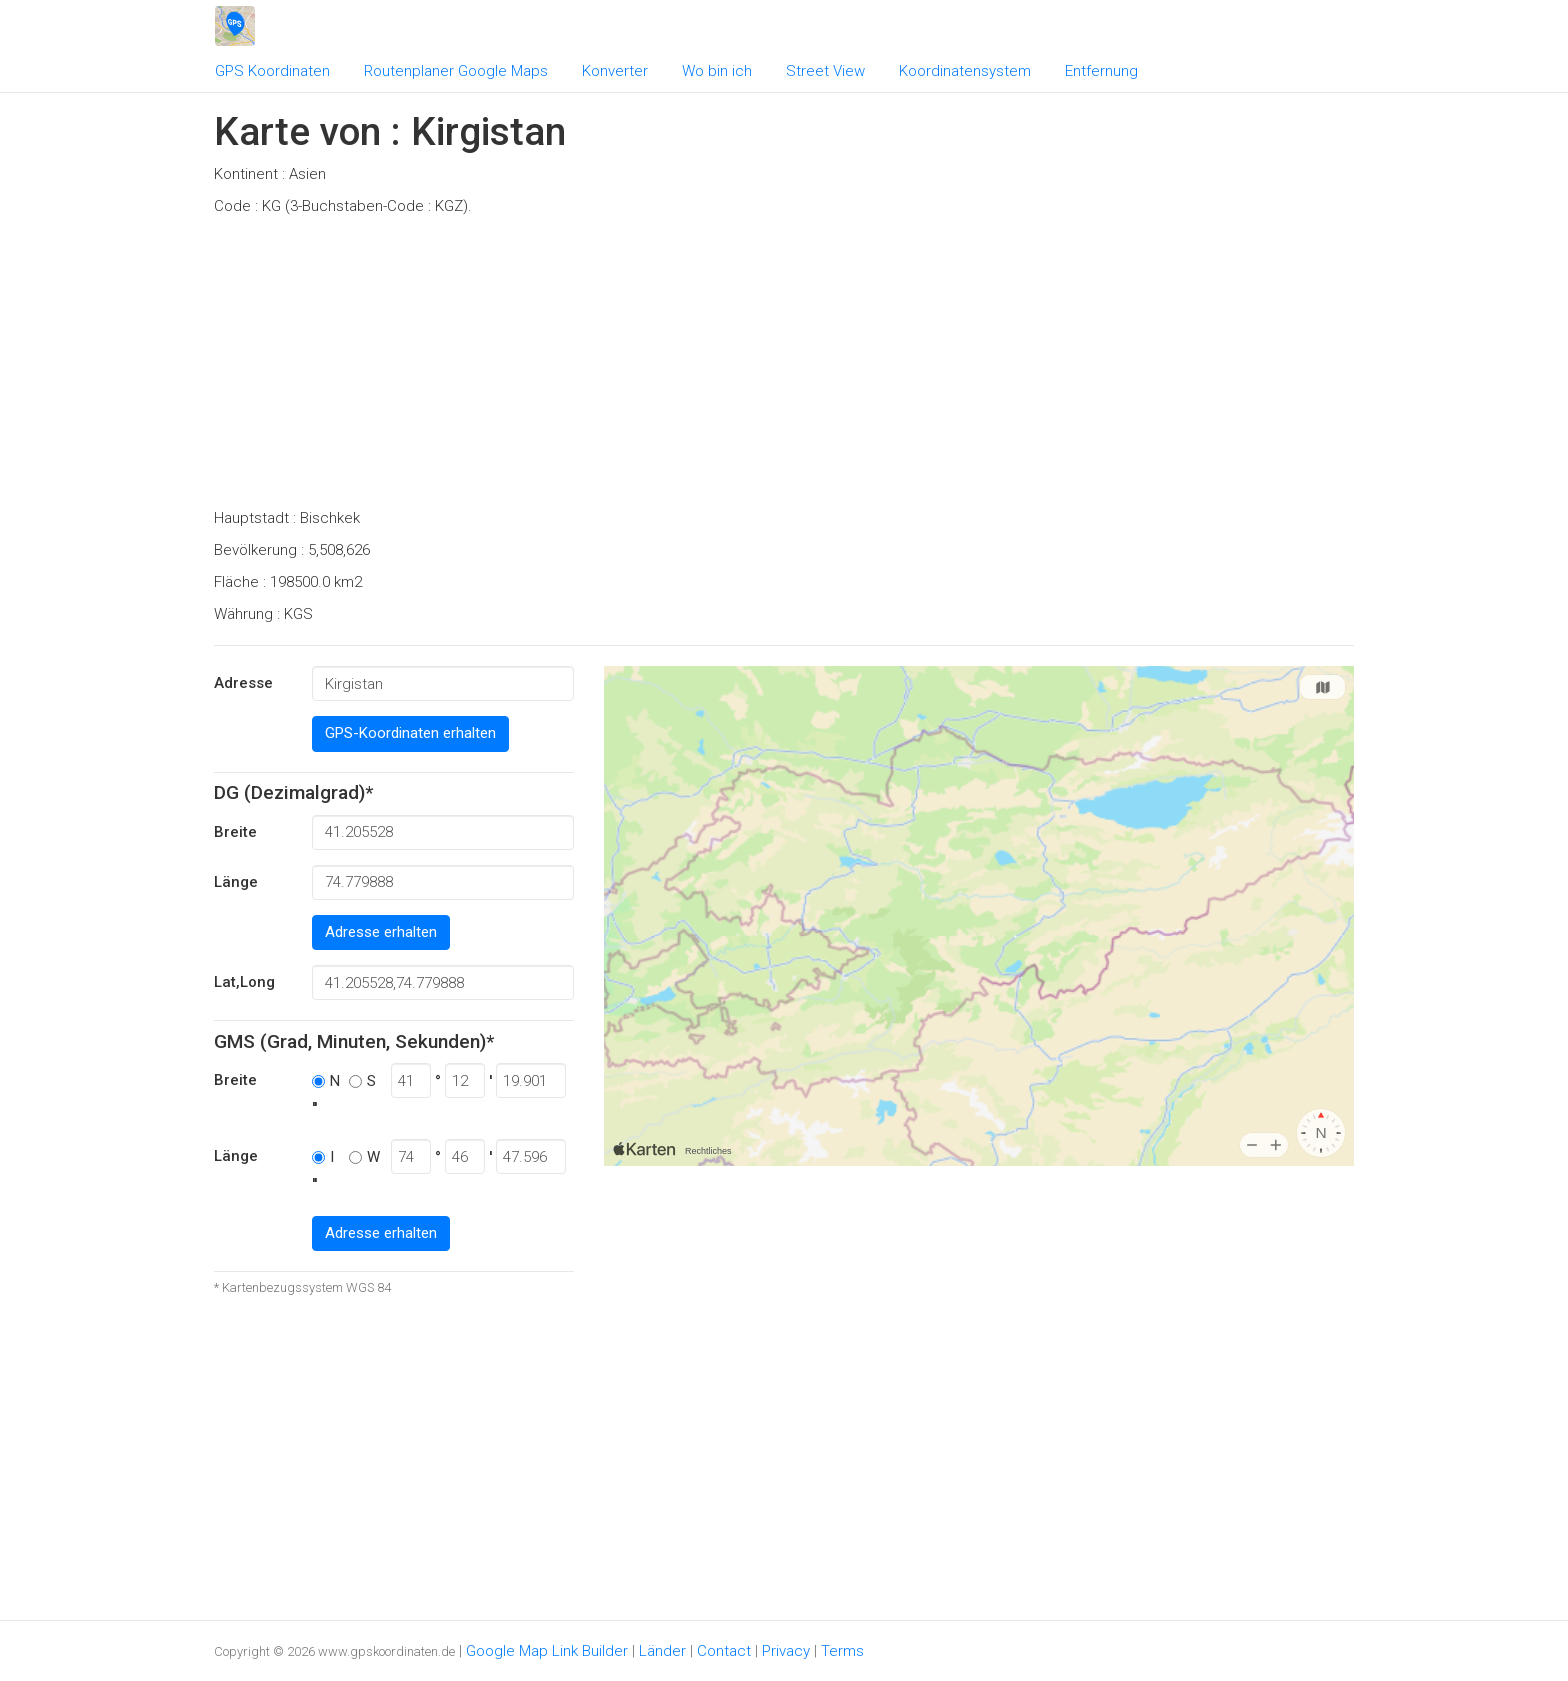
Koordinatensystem (965, 71)
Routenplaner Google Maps (456, 71)
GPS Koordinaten (272, 71)
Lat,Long (244, 982)
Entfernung (1101, 71)
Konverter (615, 71)
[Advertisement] (784, 368)
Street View (825, 71)
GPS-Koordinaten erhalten (410, 733)
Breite (235, 832)
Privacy (786, 1651)
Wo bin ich (717, 71)
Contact (724, 1651)
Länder (662, 1651)
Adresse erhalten (381, 932)
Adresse (243, 683)
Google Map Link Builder (547, 1651)
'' (314, 1108)
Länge (236, 882)
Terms (842, 1651)
